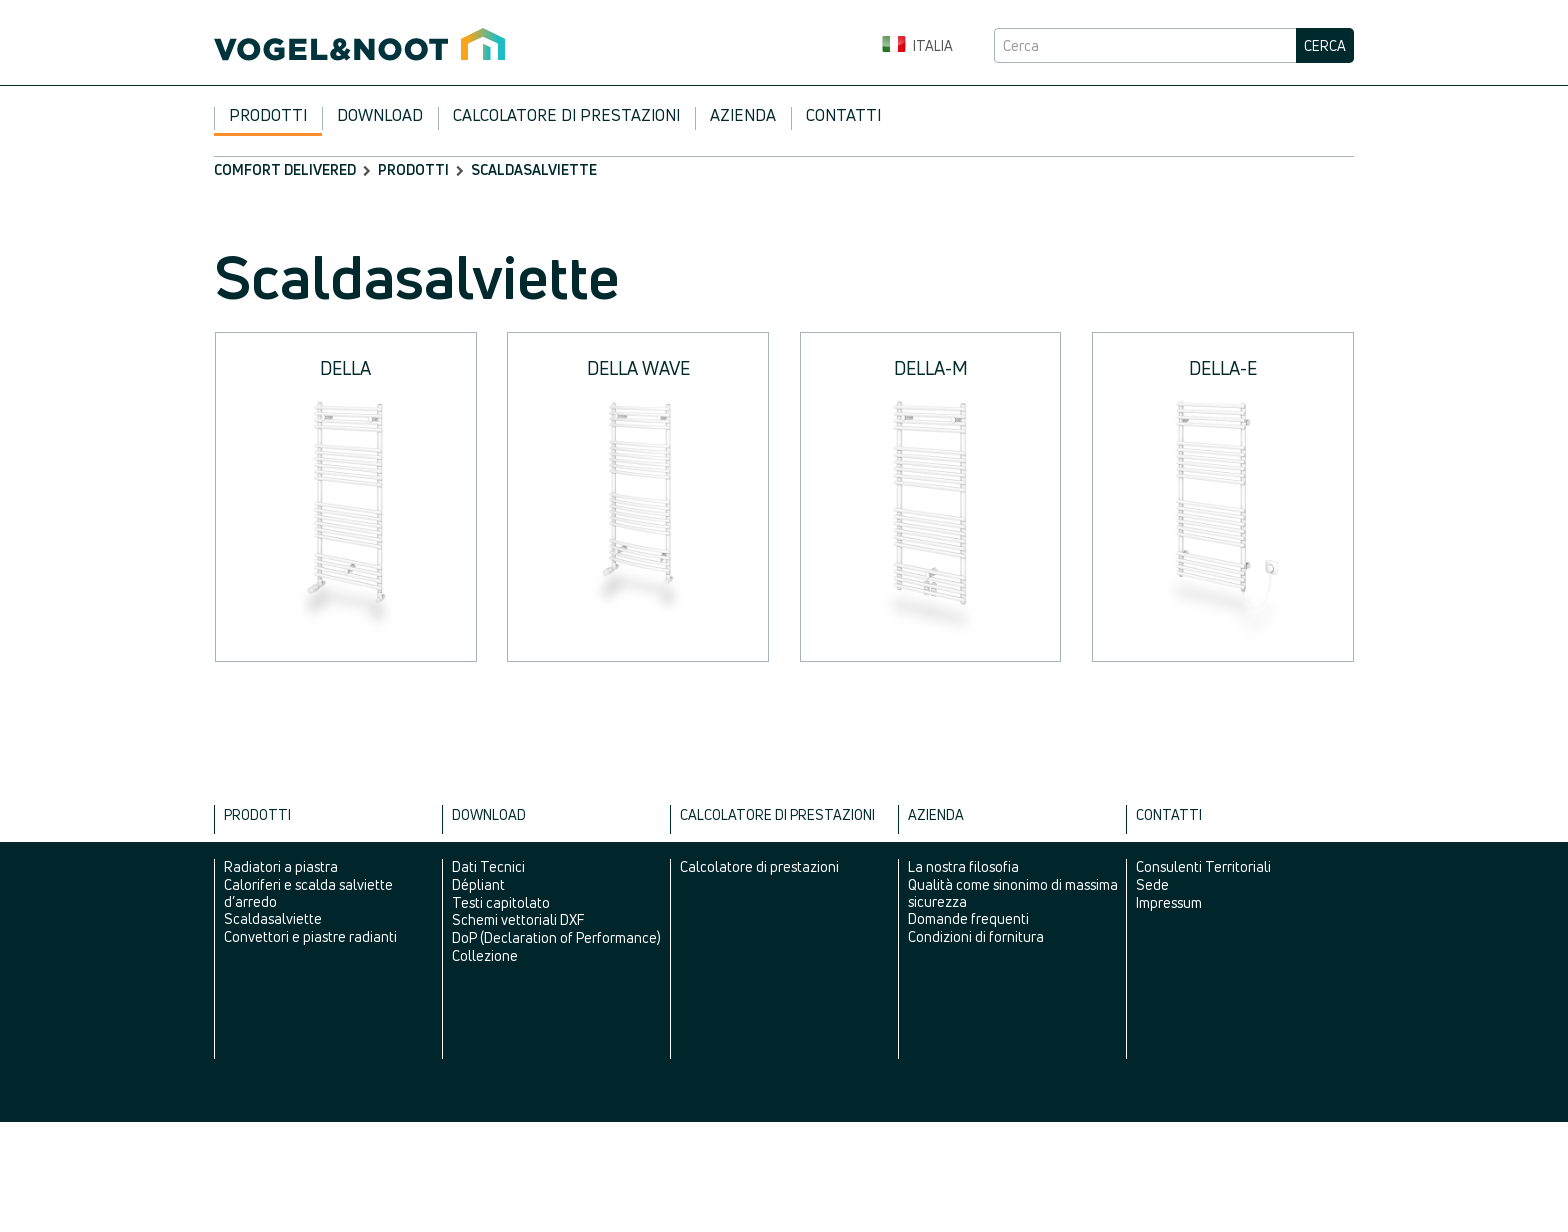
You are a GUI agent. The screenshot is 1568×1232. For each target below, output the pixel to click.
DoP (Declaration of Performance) (556, 937)
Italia (917, 46)
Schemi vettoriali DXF (518, 919)
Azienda (743, 115)
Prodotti (268, 115)
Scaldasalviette (273, 918)
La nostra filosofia (963, 866)
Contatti (843, 115)
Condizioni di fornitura (976, 936)
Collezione (485, 955)
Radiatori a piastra (281, 866)
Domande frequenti (968, 918)
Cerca (1325, 45)
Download (380, 115)
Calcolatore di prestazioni (566, 115)
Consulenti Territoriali (1203, 866)
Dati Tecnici (488, 866)
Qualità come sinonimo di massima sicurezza (1013, 893)
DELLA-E (1223, 368)
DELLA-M (931, 368)
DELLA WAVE (638, 368)
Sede (1152, 884)
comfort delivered (285, 169)
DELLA (345, 368)
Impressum (1169, 902)
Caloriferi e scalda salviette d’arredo (308, 893)
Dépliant (478, 884)
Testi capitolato (501, 902)
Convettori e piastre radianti (310, 936)
